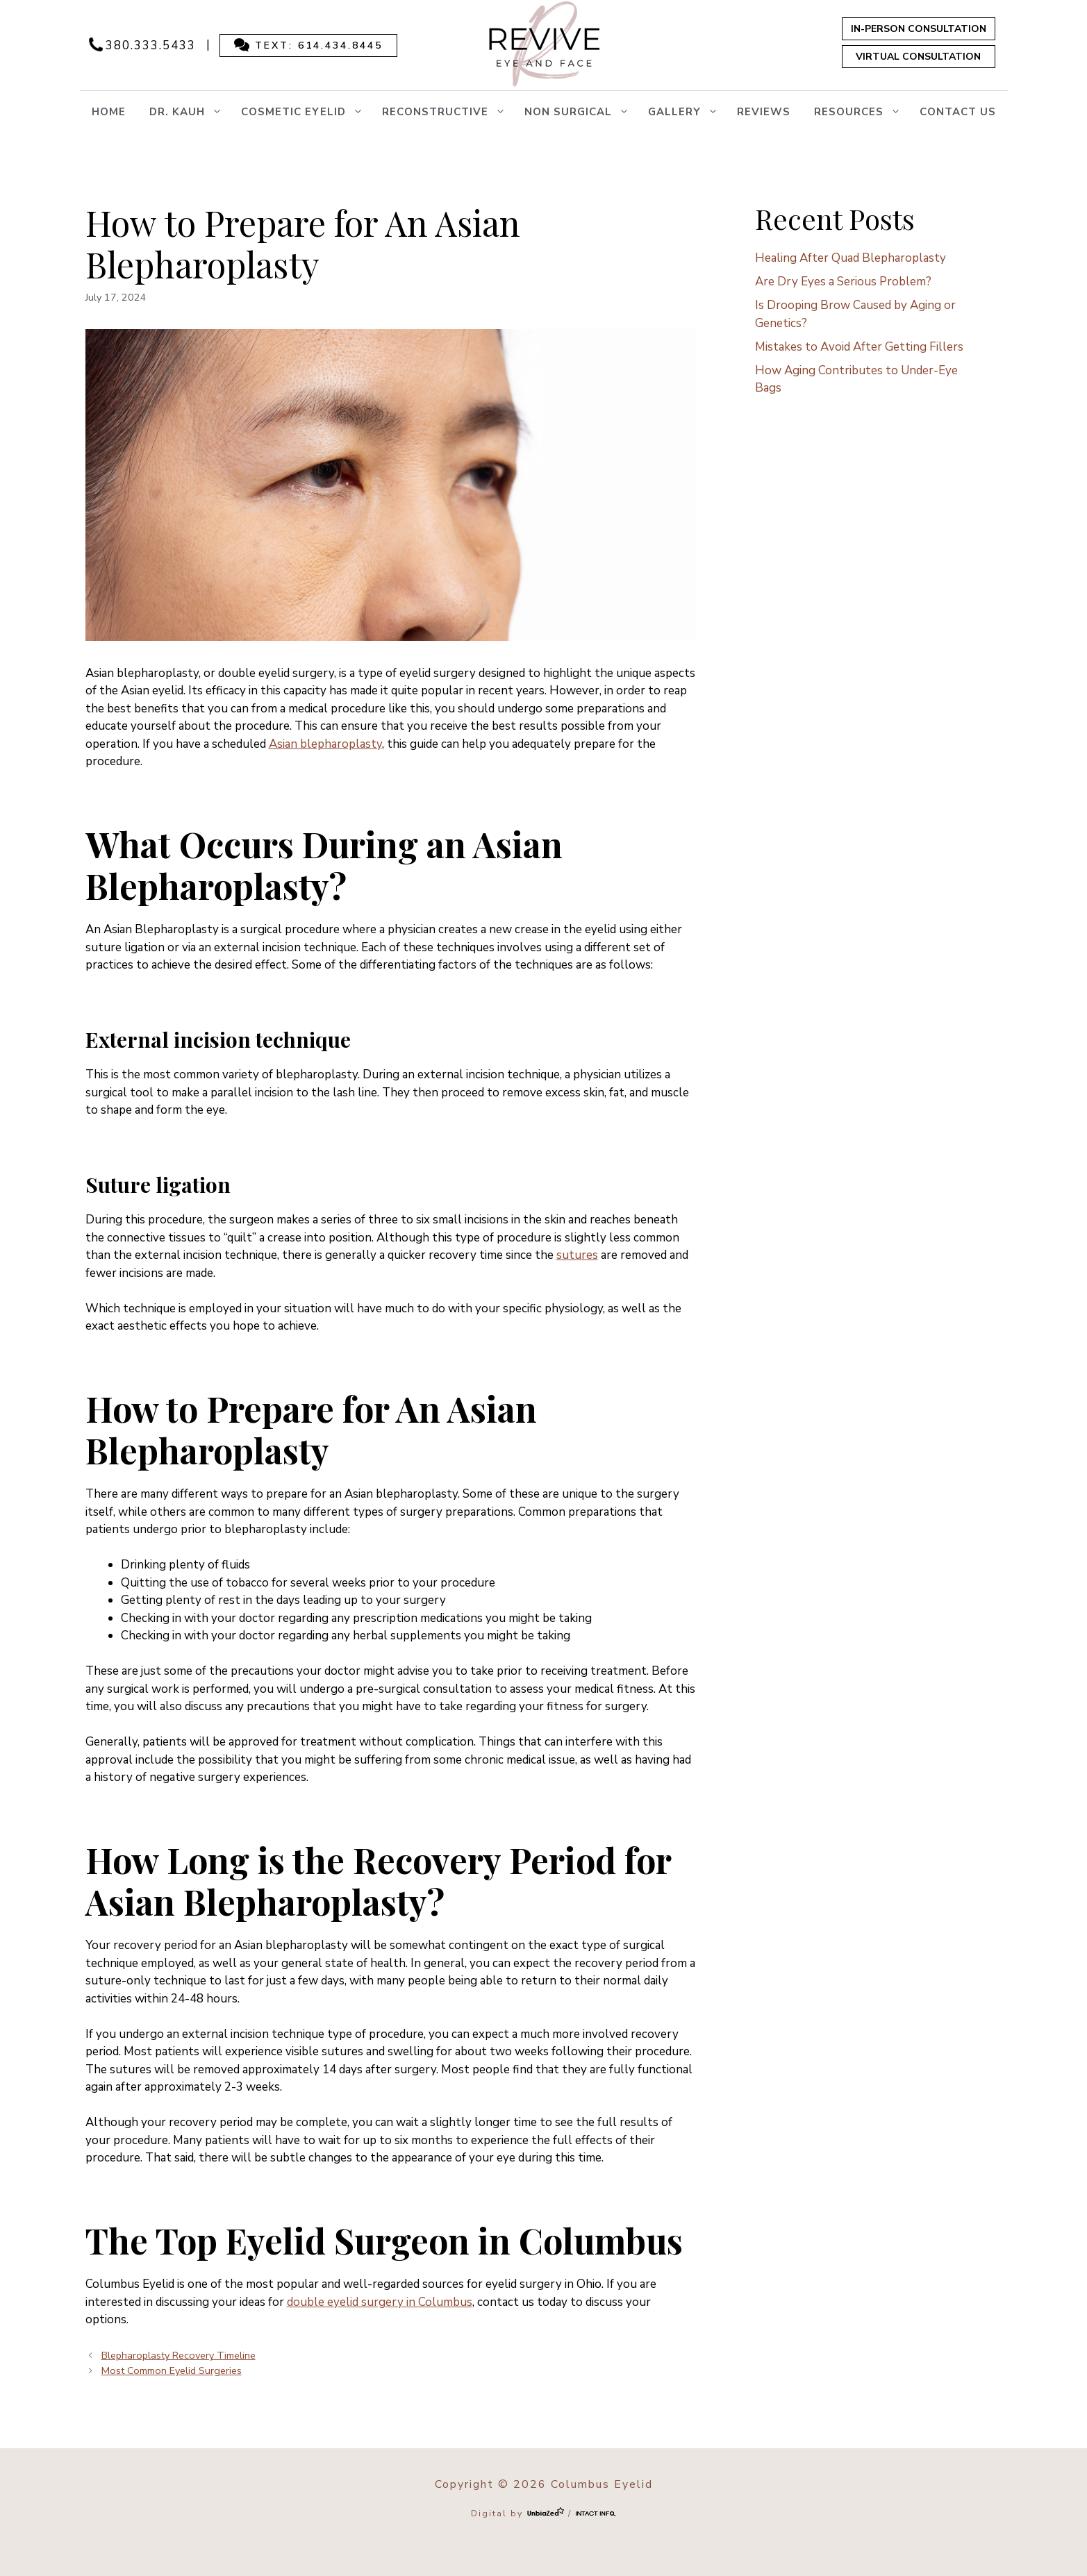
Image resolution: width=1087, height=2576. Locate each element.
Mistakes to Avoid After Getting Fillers (859, 347)
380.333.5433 (151, 45)
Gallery (686, 112)
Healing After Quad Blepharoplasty (850, 258)
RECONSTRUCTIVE (447, 112)
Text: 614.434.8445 (319, 45)
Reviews (763, 112)
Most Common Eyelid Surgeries (171, 2370)
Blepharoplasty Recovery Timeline (178, 2355)
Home (109, 112)
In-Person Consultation (918, 28)
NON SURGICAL (580, 112)
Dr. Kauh (189, 112)
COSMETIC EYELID (305, 112)
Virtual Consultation (918, 56)
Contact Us (958, 112)
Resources (861, 112)
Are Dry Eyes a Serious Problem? (843, 282)
